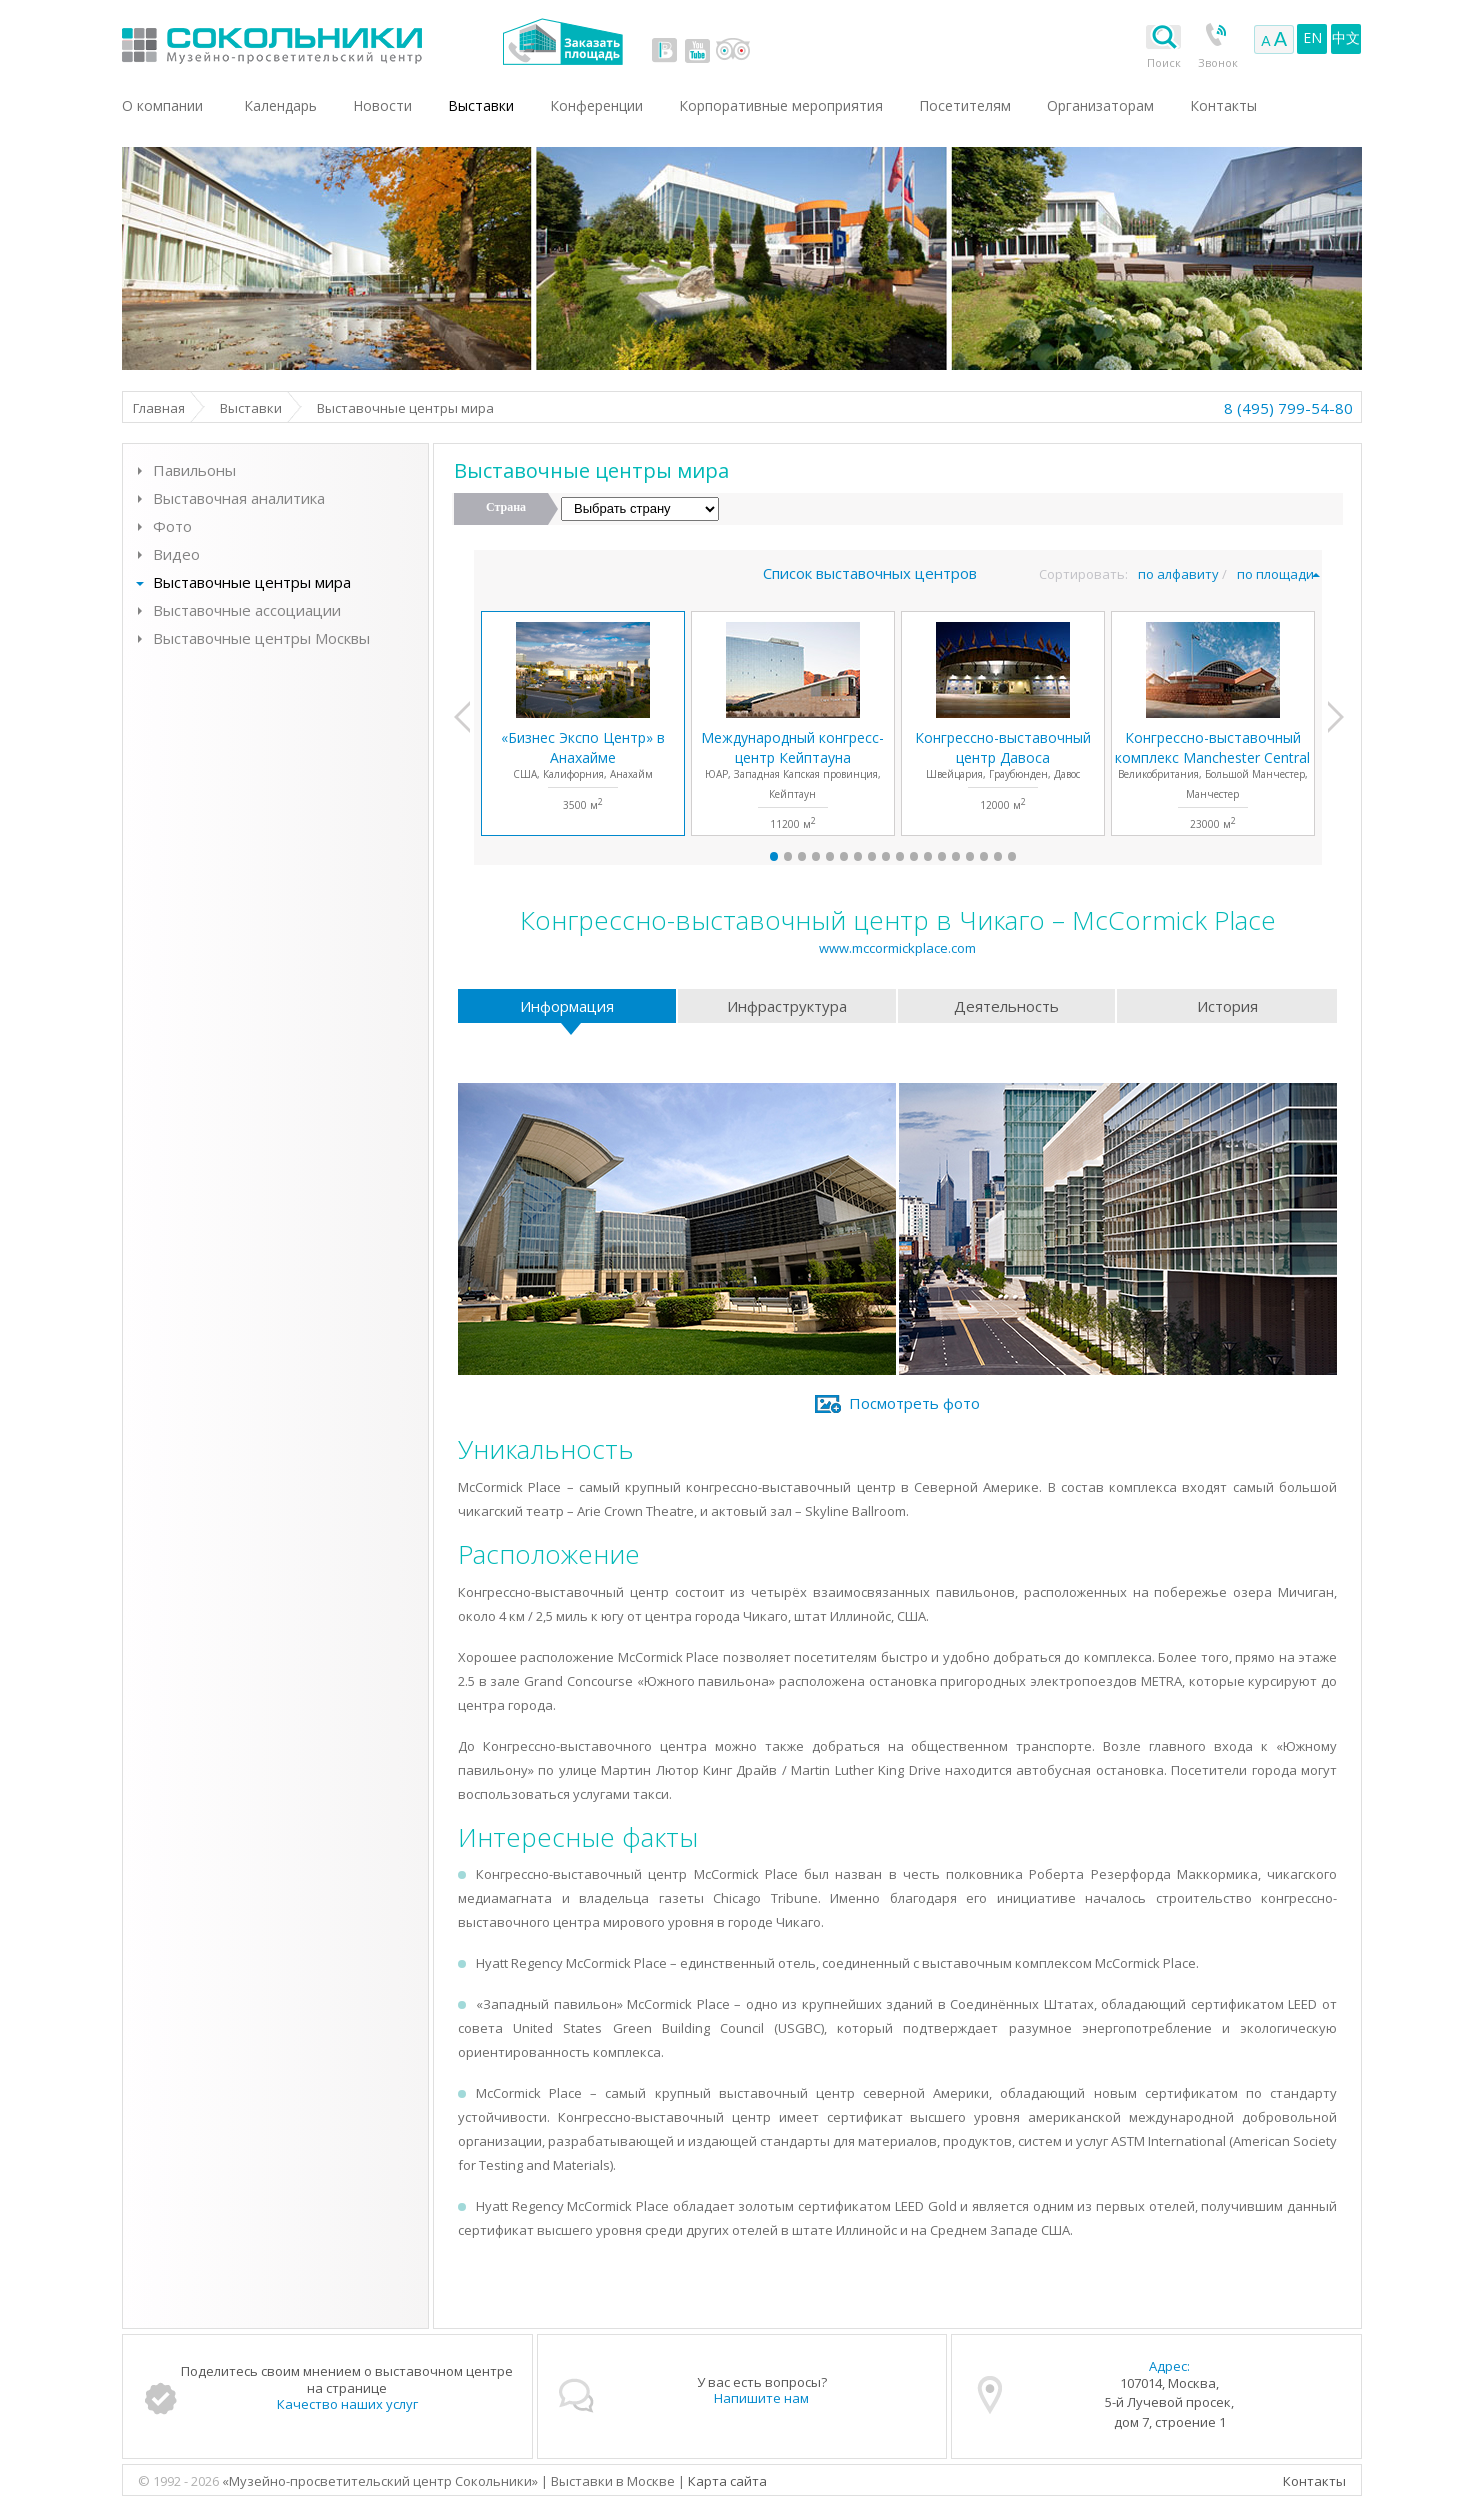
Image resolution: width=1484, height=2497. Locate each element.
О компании (162, 105)
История (1227, 1006)
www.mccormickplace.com (897, 948)
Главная (159, 408)
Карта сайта (727, 2481)
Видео (176, 554)
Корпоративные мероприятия (781, 105)
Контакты (1314, 2481)
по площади (1275, 574)
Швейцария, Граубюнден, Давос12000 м (1003, 770)
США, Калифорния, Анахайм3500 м (583, 770)
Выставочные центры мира (252, 582)
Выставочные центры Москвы (261, 638)
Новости (382, 105)
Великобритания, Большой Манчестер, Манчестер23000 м (1212, 779)
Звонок (1218, 62)
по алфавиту (1178, 574)
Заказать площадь (562, 41)
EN (1312, 37)
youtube (697, 50)
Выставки (251, 408)
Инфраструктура (787, 1006)
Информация (567, 1006)
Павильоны (194, 470)
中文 (1346, 37)
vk (665, 50)
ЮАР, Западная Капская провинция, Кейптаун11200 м (792, 779)
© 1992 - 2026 (180, 2481)
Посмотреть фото (914, 1403)
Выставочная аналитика (239, 498)
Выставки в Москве (354, 41)
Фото (172, 526)
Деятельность (1006, 1006)
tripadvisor (732, 50)
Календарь (280, 105)
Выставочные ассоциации (247, 610)
